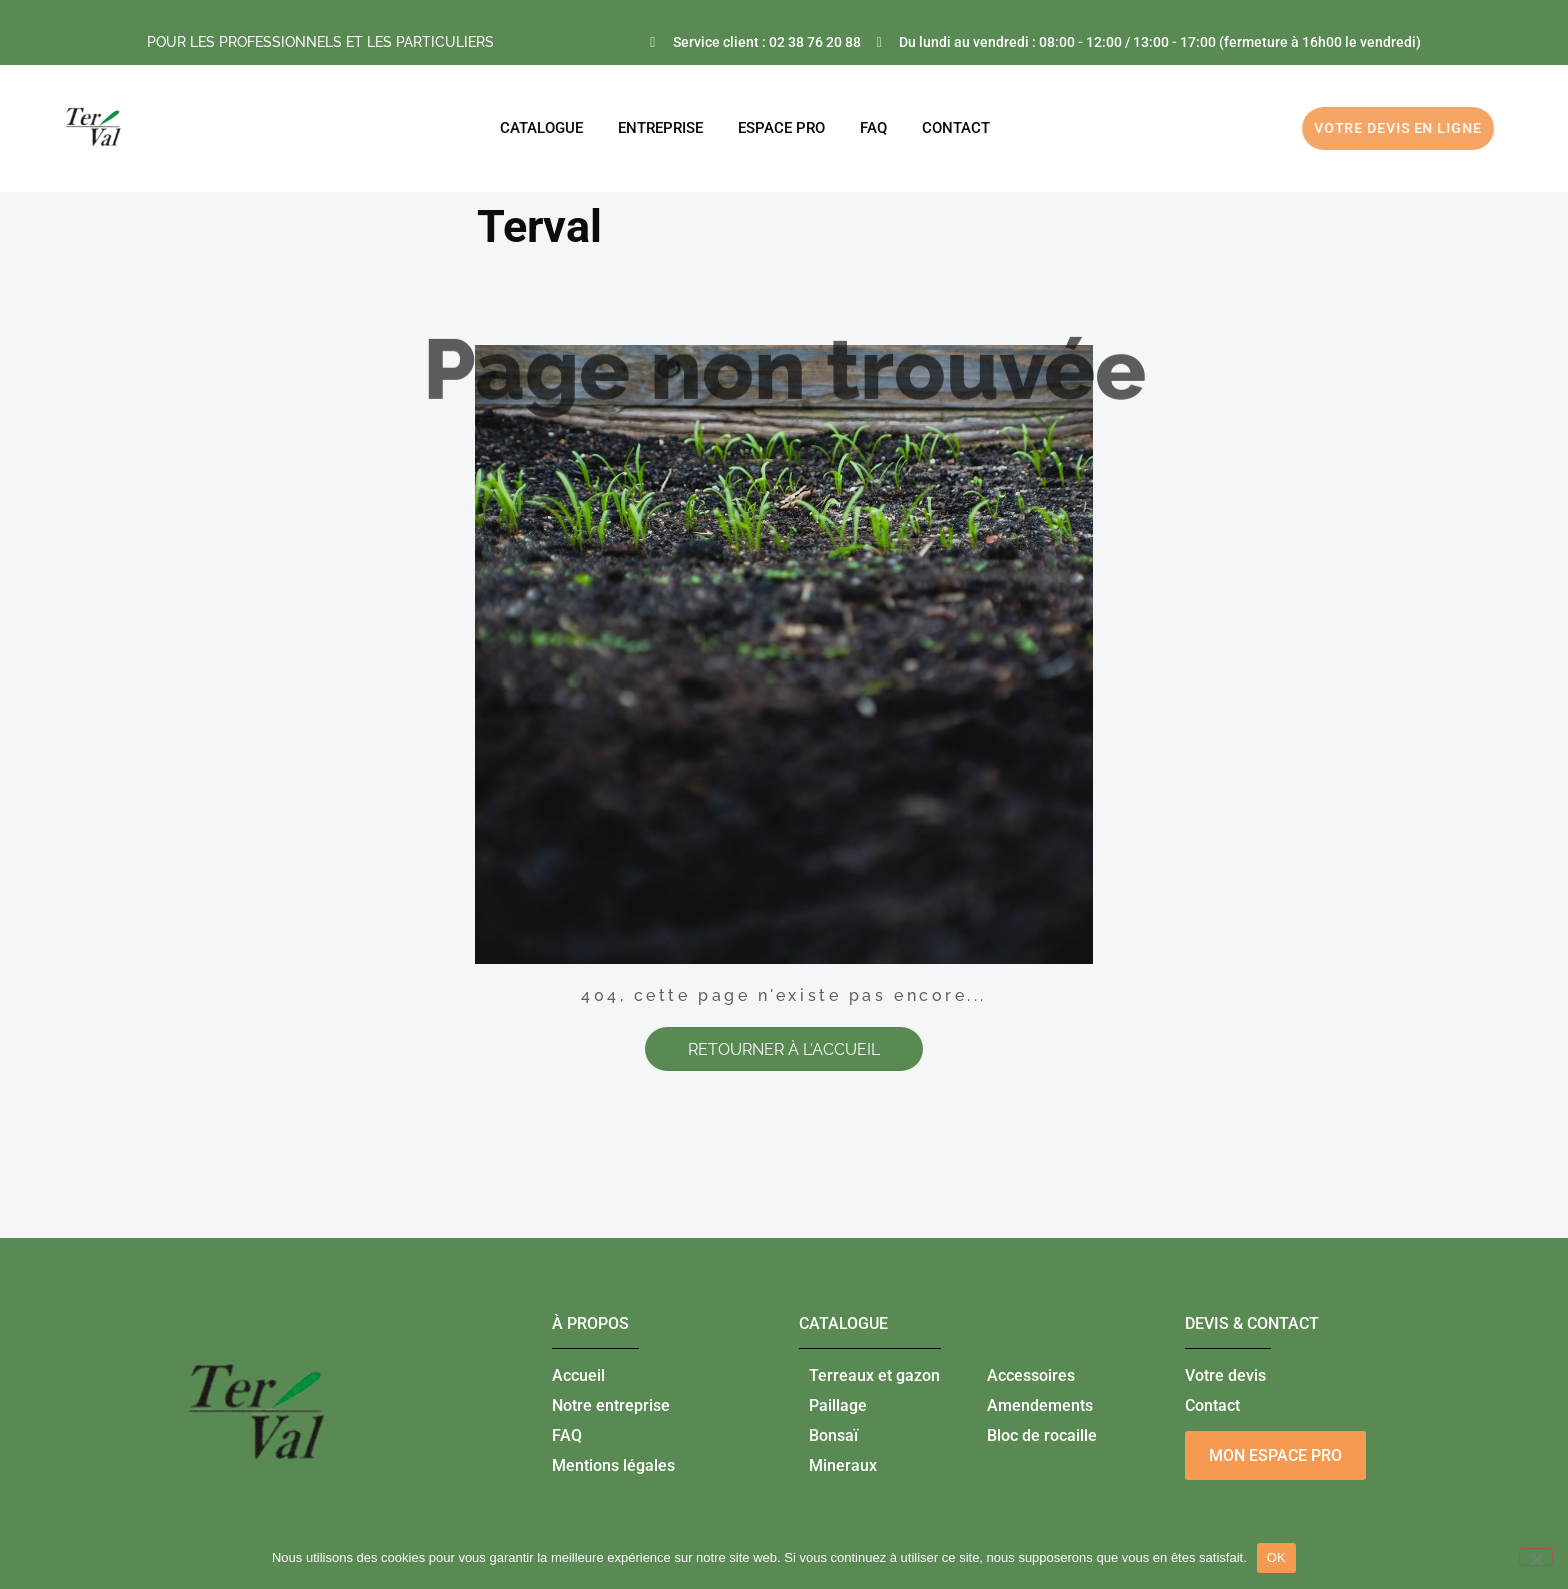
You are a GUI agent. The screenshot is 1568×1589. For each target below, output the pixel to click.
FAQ (873, 128)
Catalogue (541, 128)
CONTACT (956, 128)
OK (1276, 1557)
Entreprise (660, 128)
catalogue (843, 1323)
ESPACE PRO (781, 128)
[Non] (1536, 1557)
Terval (539, 226)
